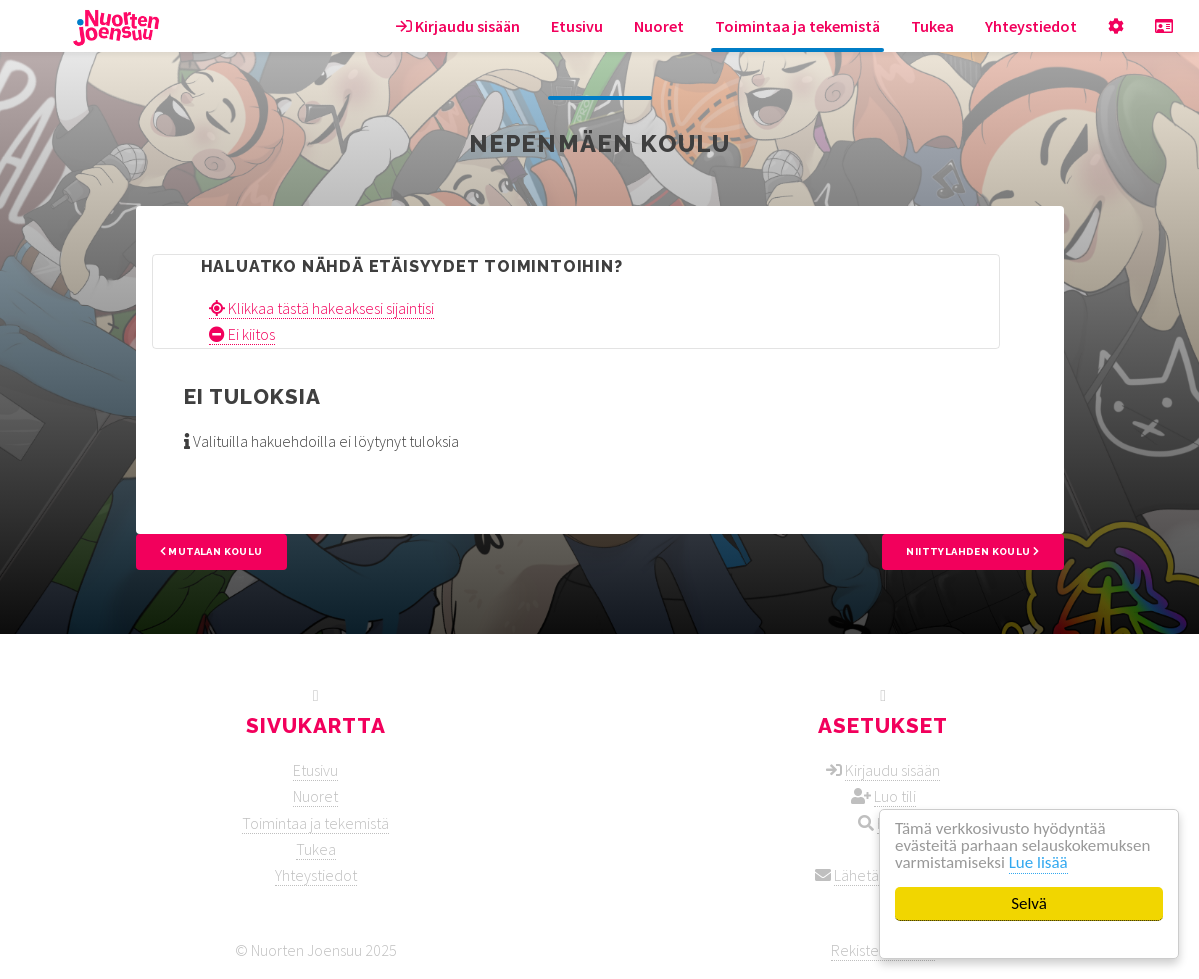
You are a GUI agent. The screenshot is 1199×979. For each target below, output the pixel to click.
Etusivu (577, 26)
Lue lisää (1038, 862)
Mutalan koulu (211, 551)
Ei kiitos (242, 334)
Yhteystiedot (1031, 26)
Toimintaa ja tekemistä (797, 26)
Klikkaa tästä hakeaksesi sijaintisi (321, 308)
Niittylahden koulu (972, 551)
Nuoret (659, 26)
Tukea (932, 26)
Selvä (1029, 903)
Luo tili (895, 796)
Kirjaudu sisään (458, 26)
